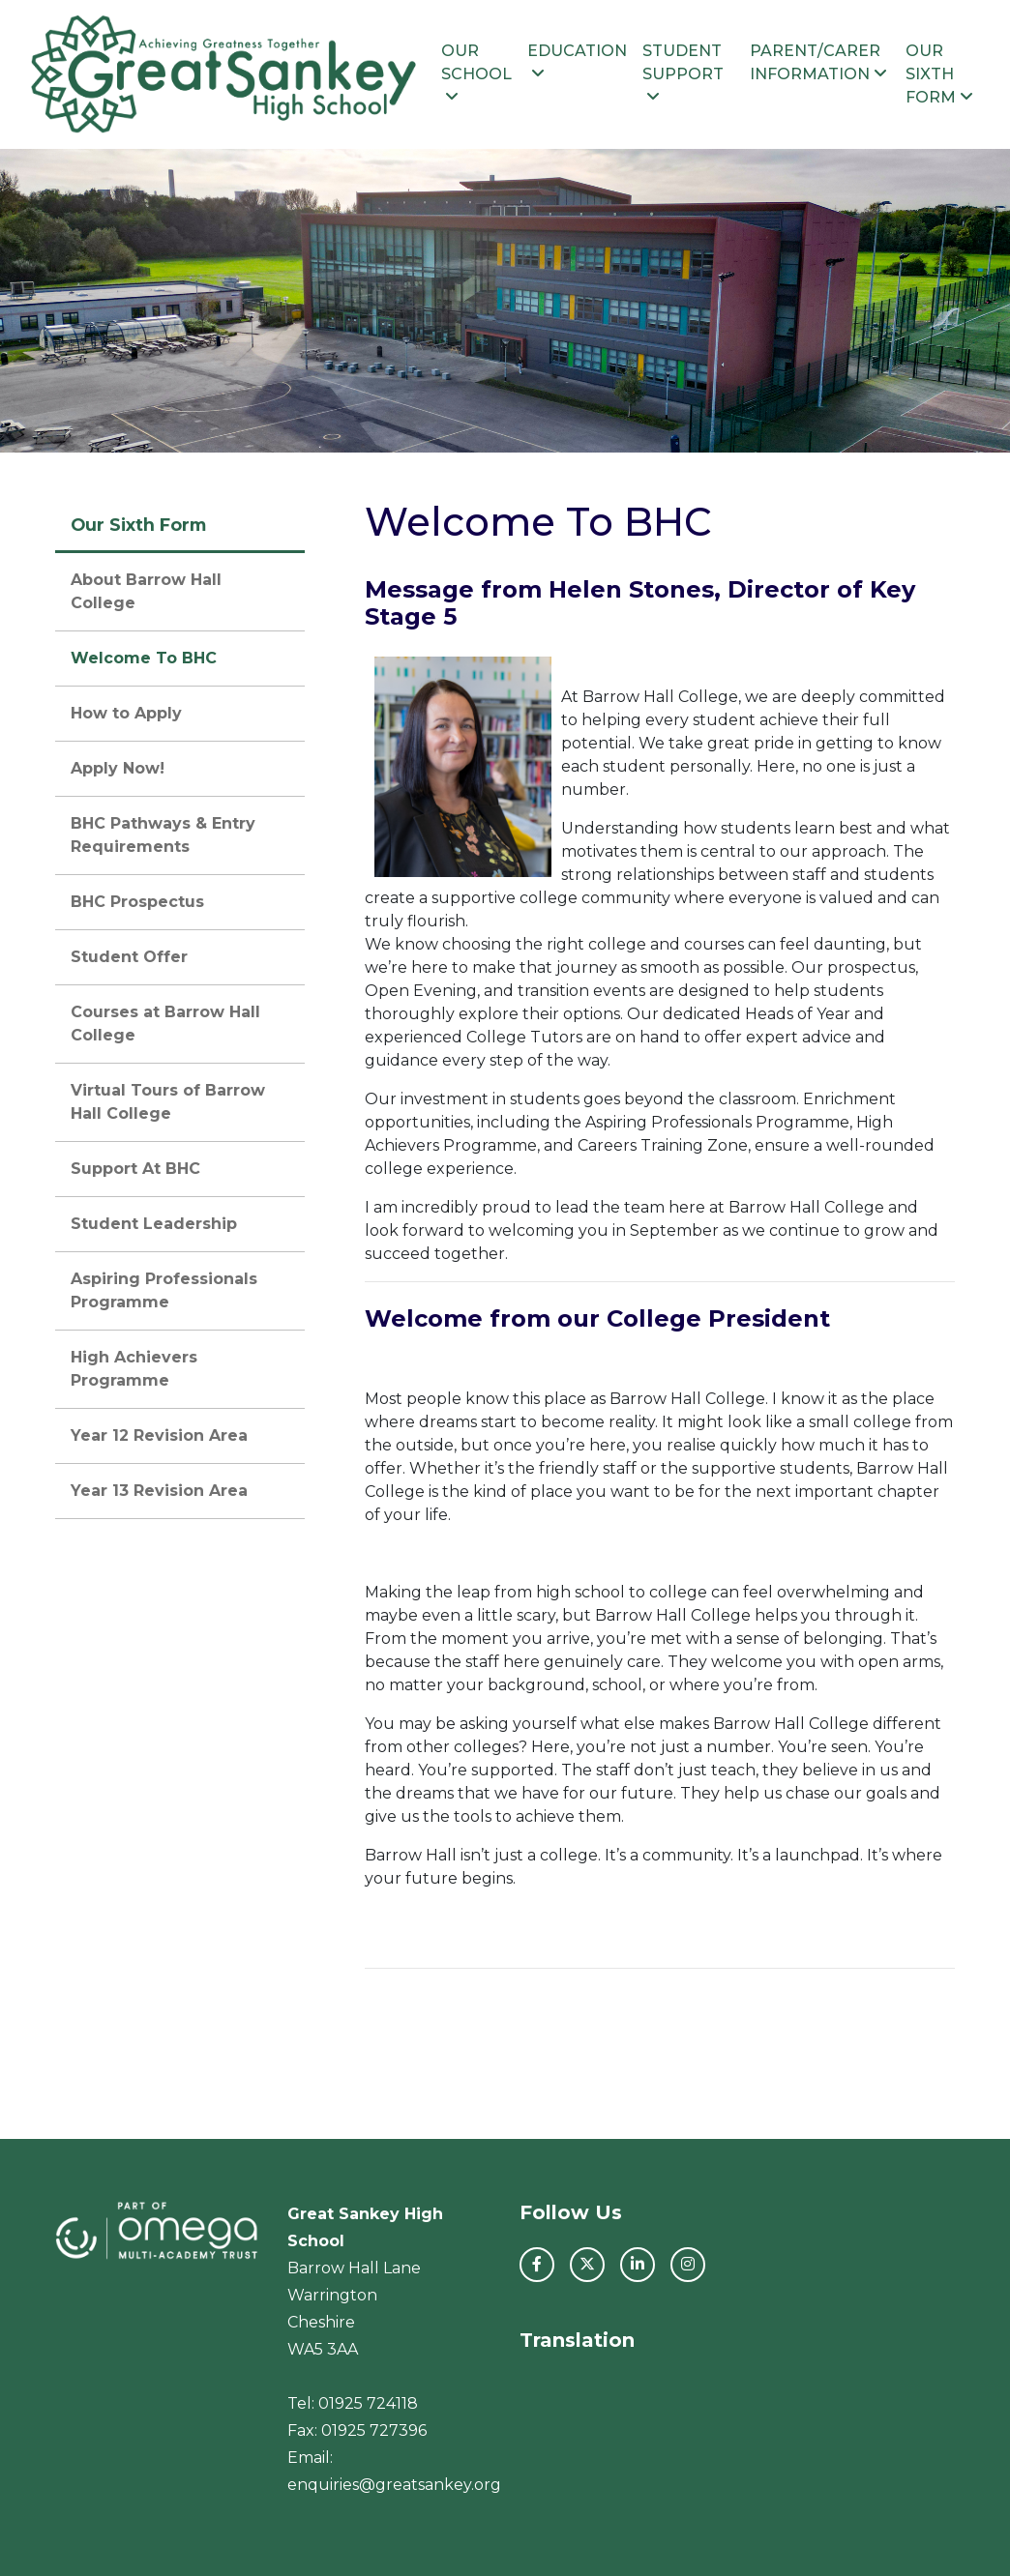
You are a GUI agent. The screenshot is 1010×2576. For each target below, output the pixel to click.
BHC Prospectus (137, 902)
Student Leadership (154, 1224)
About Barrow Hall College (146, 591)
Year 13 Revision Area (159, 1490)
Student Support (683, 73)
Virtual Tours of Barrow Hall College (168, 1102)
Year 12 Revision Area (159, 1435)
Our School (476, 73)
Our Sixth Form (939, 74)
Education (577, 61)
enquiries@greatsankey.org (394, 2484)
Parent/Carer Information (818, 62)
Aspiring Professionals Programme (164, 1290)
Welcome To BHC (144, 658)
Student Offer (129, 957)
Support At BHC (135, 1168)
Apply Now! (117, 768)
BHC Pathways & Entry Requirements (163, 835)
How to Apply (126, 713)
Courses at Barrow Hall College (165, 1023)
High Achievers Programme (134, 1369)
